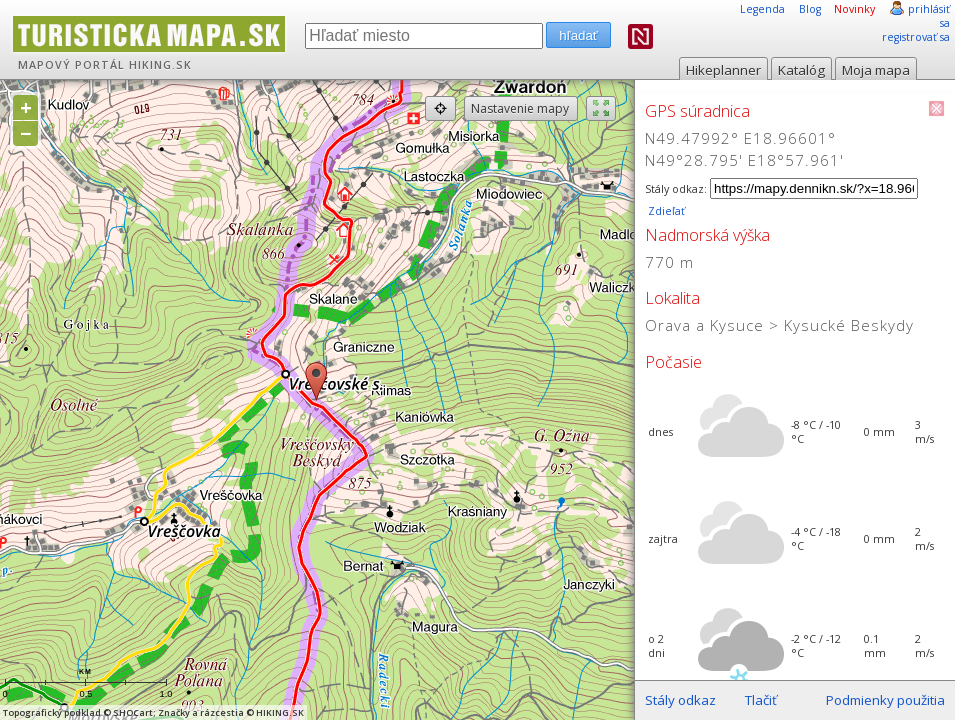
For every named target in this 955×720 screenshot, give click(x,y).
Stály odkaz (680, 700)
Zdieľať (665, 211)
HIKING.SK (160, 65)
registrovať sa (916, 37)
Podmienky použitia (885, 700)
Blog (810, 9)
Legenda (762, 9)
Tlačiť (761, 700)
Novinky (854, 9)
